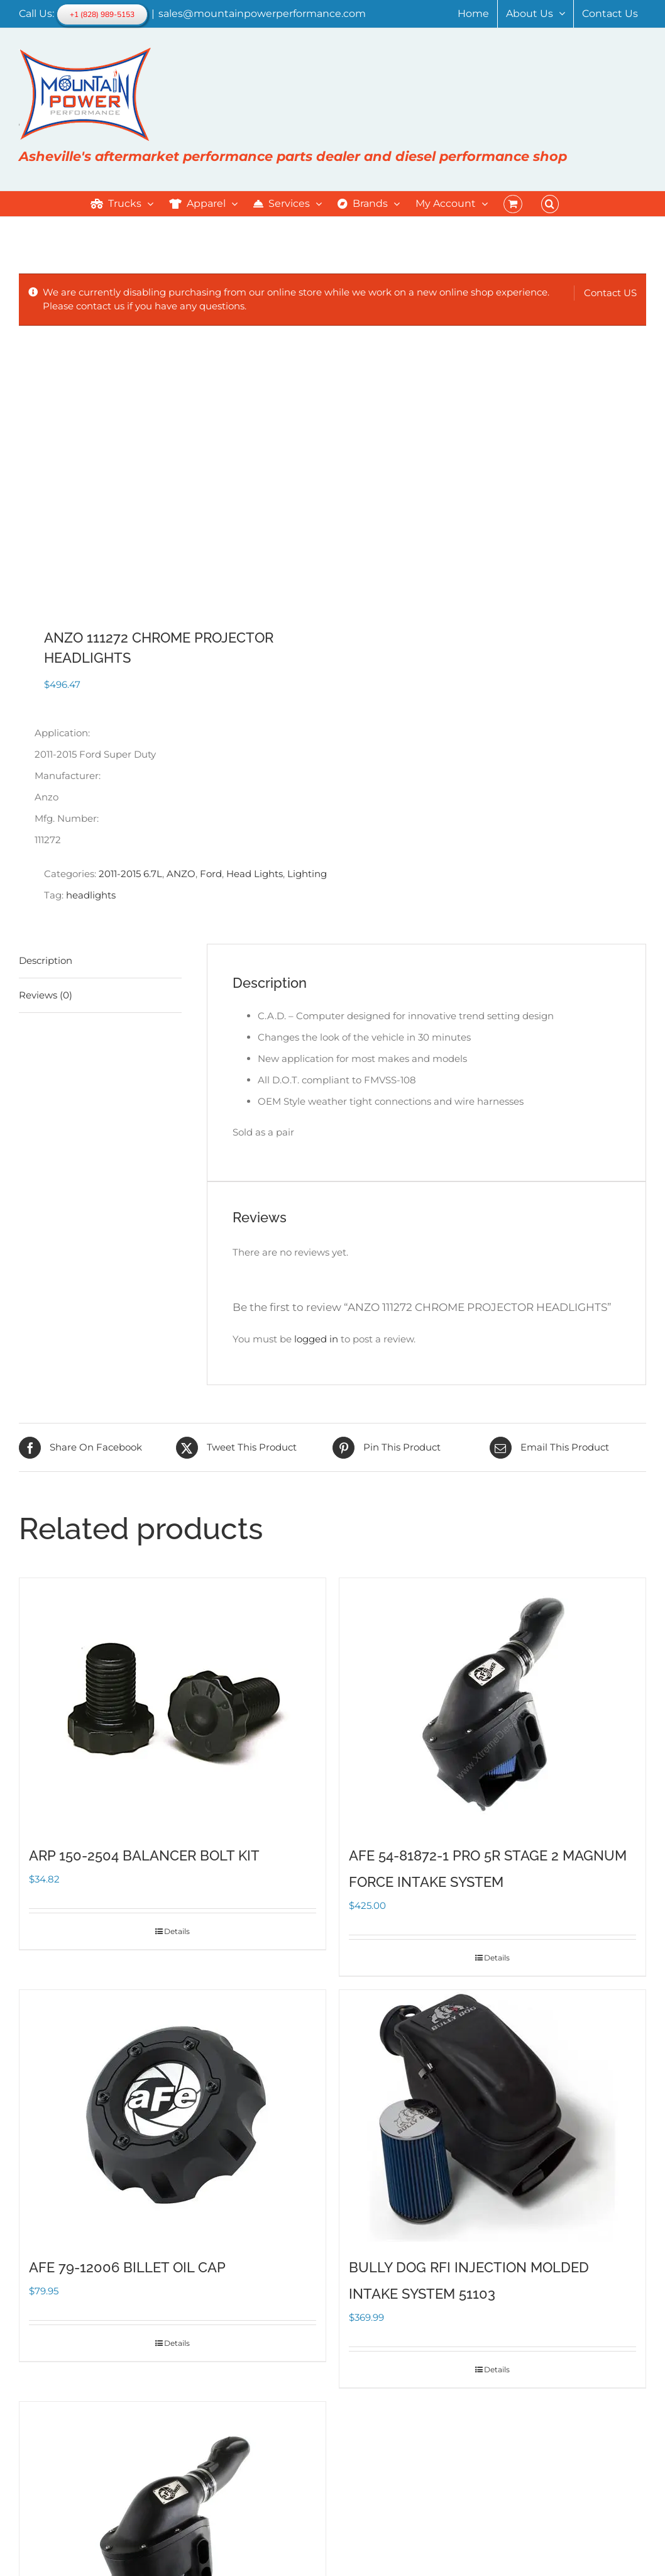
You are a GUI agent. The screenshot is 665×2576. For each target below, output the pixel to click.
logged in (316, 1339)
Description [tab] (45, 960)
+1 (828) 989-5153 (102, 14)
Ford (211, 874)
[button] (550, 203)
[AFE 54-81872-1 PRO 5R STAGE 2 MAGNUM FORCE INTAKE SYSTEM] (492, 1704)
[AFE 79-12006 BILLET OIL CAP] (172, 2116)
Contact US (610, 293)
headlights (91, 895)
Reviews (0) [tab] (45, 995)
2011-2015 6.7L (130, 874)
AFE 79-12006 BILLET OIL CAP (127, 2267)
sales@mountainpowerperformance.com (262, 13)
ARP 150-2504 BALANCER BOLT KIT (144, 1855)
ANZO (181, 874)
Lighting (307, 874)
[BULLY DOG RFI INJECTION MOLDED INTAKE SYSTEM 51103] (492, 2116)
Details (177, 1931)
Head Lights (254, 874)
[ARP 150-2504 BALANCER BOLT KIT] (172, 1704)
